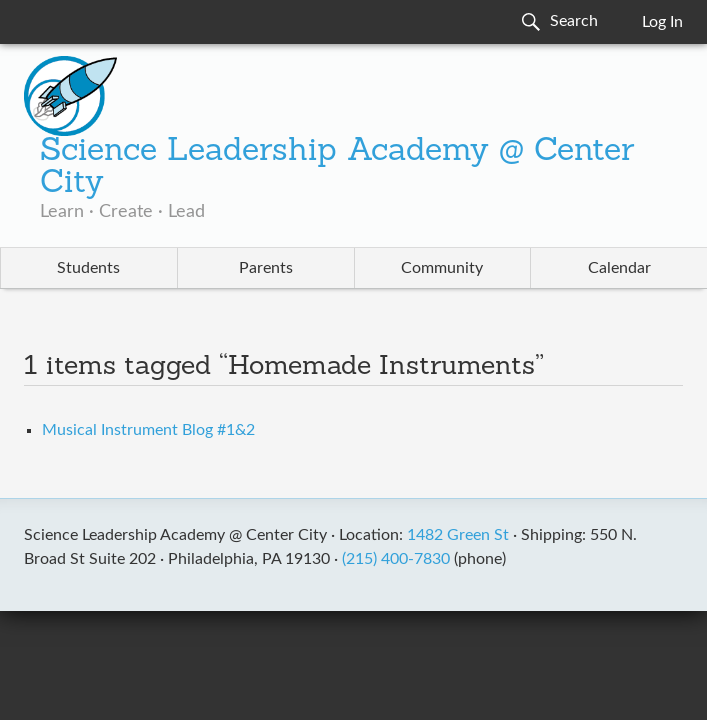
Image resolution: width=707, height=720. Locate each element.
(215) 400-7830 (396, 559)
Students (88, 268)
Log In (662, 22)
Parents (266, 268)
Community (442, 268)
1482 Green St (458, 535)
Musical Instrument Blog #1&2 (148, 430)
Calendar (619, 268)
